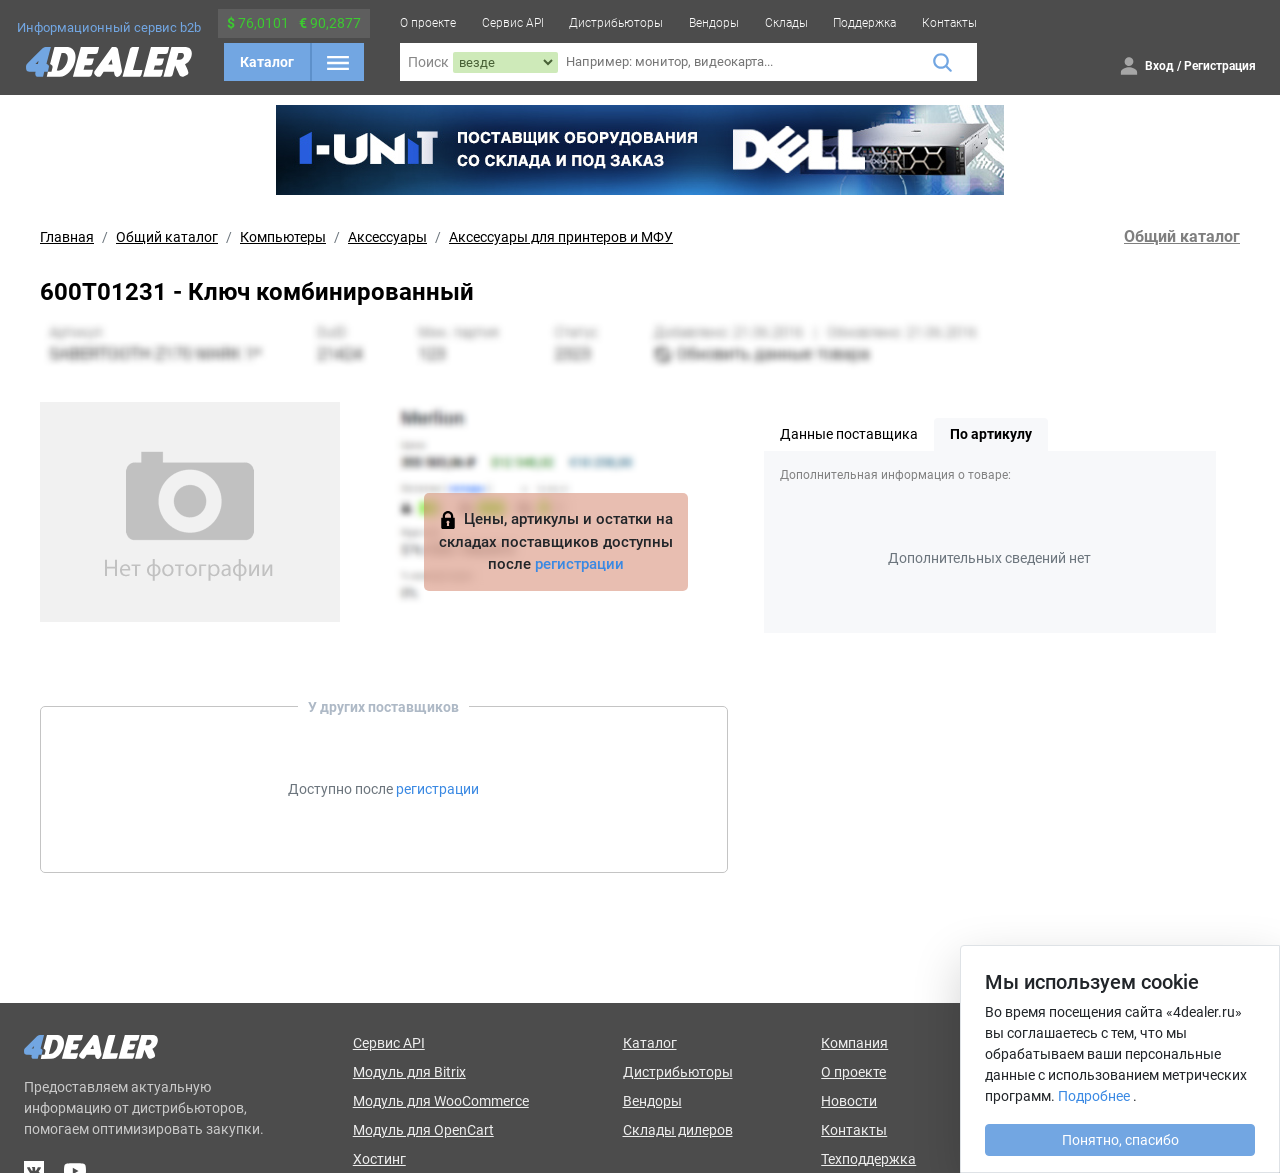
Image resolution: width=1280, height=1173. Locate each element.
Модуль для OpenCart (423, 1130)
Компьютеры (283, 237)
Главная (67, 237)
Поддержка (864, 23)
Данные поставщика (849, 434)
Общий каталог (167, 237)
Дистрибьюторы (616, 23)
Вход (1159, 66)
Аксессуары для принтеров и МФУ (561, 237)
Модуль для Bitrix (409, 1072)
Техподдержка (868, 1159)
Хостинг (379, 1159)
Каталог (267, 62)
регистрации (579, 564)
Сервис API (513, 23)
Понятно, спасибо (1120, 1140)
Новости (849, 1101)
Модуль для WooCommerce (441, 1101)
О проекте (428, 23)
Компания (854, 1043)
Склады (786, 23)
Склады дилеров (678, 1130)
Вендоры (714, 23)
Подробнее (1094, 1096)
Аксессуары (387, 237)
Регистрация (1220, 66)
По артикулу (991, 434)
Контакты (949, 23)
